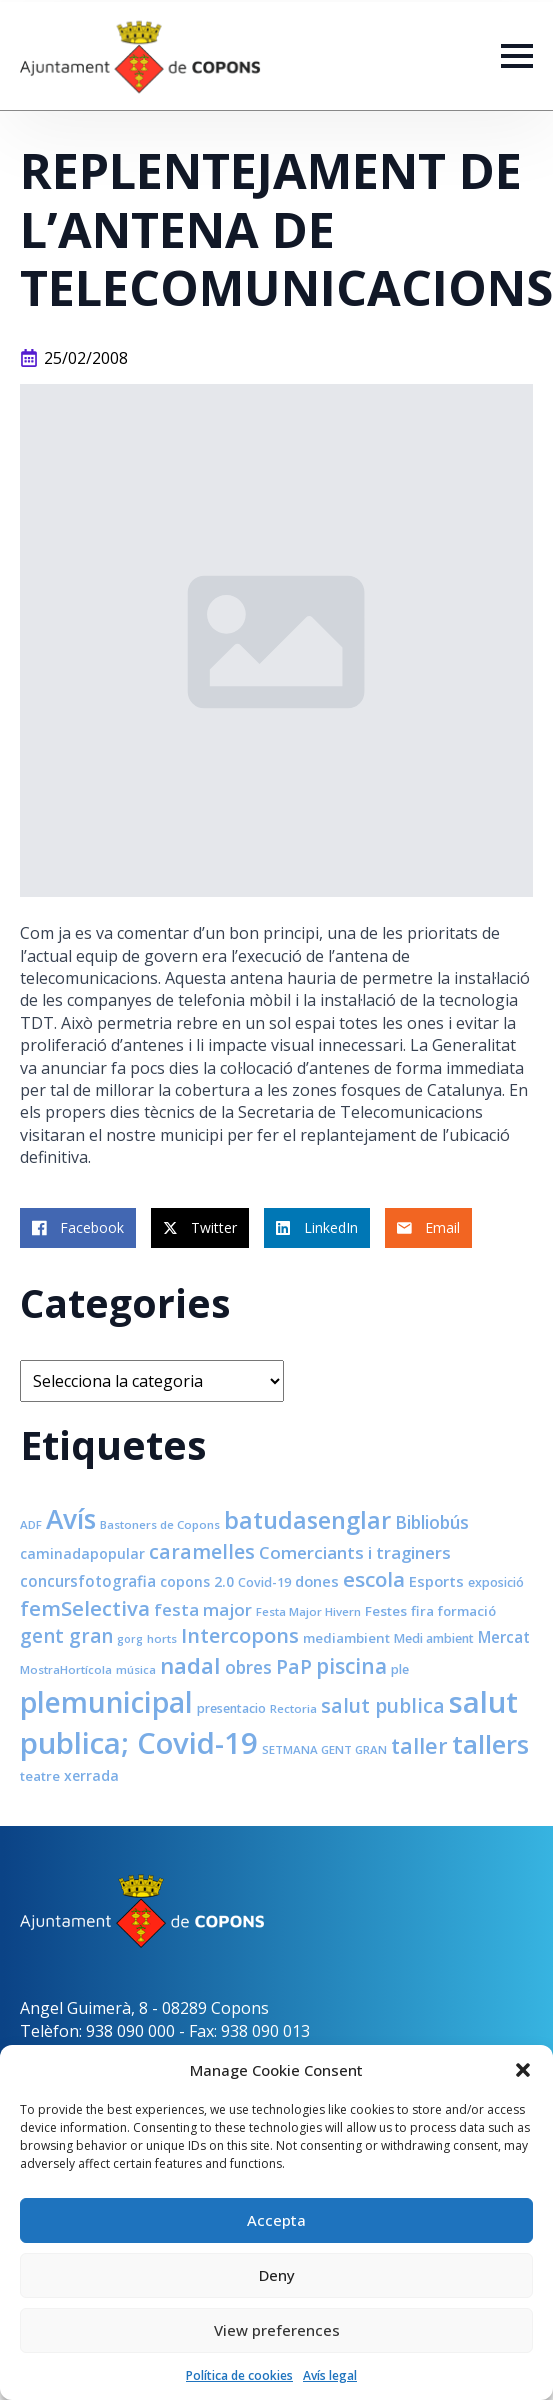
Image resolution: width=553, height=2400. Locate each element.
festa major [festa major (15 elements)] (203, 1609)
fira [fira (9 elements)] (422, 1611)
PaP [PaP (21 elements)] (294, 1666)
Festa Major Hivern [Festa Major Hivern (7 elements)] (308, 1611)
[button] (523, 2070)
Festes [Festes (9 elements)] (386, 1611)
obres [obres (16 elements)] (248, 1667)
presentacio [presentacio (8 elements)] (231, 1708)
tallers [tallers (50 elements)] (490, 1744)
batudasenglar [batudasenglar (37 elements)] (307, 1520)
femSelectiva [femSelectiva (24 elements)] (85, 1608)
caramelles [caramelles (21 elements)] (202, 1551)
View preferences (277, 2330)
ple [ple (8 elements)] (400, 1669)
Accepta (276, 2220)
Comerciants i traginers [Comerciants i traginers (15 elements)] (355, 1552)
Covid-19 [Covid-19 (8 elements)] (264, 1582)
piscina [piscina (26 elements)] (351, 1666)
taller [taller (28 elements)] (419, 1745)
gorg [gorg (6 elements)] (130, 1639)
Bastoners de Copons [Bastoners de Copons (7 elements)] (160, 1524)
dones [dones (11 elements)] (317, 1581)
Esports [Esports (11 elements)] (436, 1581)
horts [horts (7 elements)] (162, 1638)
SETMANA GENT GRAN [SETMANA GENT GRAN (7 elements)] (324, 1749)
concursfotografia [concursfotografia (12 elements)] (88, 1581)
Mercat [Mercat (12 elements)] (504, 1637)
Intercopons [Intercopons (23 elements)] (240, 1635)
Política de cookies (239, 2375)
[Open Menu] (517, 56)
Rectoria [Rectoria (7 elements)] (293, 1708)
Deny (277, 2275)
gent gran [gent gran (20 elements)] (66, 1636)
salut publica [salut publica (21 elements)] (383, 1705)
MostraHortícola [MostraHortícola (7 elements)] (66, 1669)
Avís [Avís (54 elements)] (71, 1519)
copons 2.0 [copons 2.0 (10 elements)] (197, 1581)
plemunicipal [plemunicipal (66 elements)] (106, 1702)
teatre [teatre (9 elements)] (40, 1776)
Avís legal (330, 2375)
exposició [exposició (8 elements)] (496, 1582)
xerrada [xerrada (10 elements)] (91, 1775)
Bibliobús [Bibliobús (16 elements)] (432, 1522)
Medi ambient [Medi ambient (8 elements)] (434, 1638)
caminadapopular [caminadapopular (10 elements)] (82, 1553)
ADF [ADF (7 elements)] (31, 1524)
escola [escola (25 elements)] (374, 1579)
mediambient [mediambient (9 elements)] (346, 1638)
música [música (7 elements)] (136, 1669)
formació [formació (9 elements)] (467, 1611)
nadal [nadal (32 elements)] (190, 1665)
